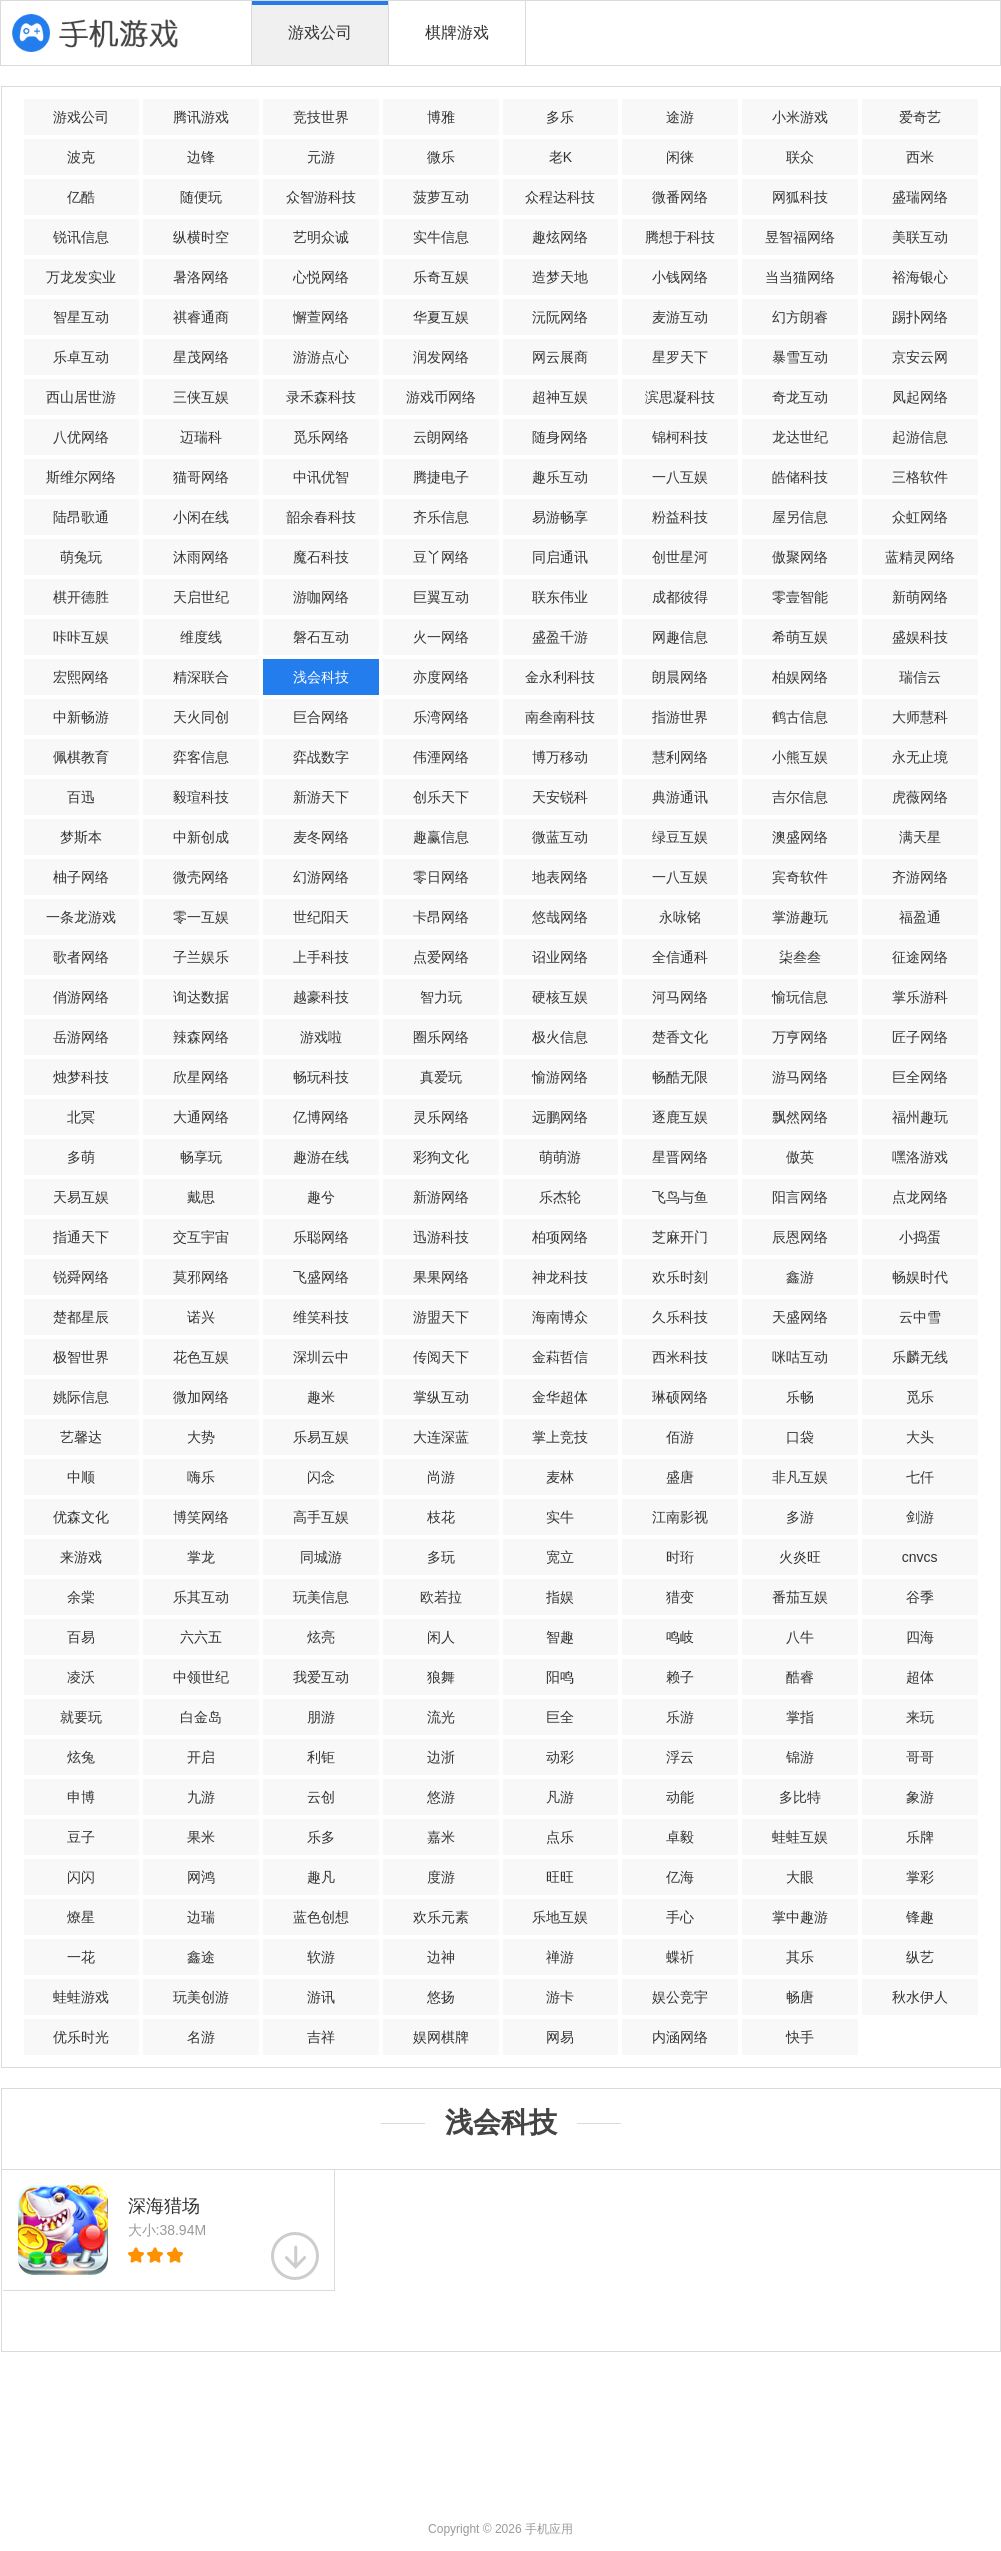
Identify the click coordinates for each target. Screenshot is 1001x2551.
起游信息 (920, 437)
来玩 (920, 1717)
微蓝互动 (560, 837)
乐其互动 (201, 1597)
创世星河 (680, 557)
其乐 (800, 1957)
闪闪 (81, 1877)
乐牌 (920, 1837)
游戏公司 (320, 32)
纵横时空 (201, 237)
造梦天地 (560, 277)
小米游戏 (800, 117)
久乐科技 (680, 1317)
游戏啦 (321, 1037)
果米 (201, 1837)
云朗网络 (441, 437)
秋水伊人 (920, 1997)
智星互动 (81, 317)
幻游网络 (321, 877)
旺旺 (560, 1877)
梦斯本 (81, 837)
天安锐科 (560, 797)
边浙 (441, 1757)
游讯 (321, 1997)
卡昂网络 (441, 917)
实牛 (560, 1517)
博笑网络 (201, 1517)
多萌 (81, 1157)
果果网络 (441, 1277)
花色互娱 (201, 1357)
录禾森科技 (321, 397)
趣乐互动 (560, 477)
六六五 (201, 1637)
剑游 (920, 1517)
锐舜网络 (81, 1277)
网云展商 (560, 357)
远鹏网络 (560, 1117)
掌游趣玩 (800, 917)
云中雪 (920, 1317)
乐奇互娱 (441, 277)
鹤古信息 (800, 717)
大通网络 (201, 1117)
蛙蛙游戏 (81, 1997)
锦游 (800, 1757)
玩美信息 (321, 1597)
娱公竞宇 (680, 1997)
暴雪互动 (800, 357)
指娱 (560, 1597)
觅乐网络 (321, 437)
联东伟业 (560, 597)
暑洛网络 (201, 277)
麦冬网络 (321, 837)
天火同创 (201, 717)
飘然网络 (800, 1117)
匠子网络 (920, 1037)
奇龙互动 (800, 397)
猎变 (680, 1597)
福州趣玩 (920, 1117)
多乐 (560, 117)
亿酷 (81, 197)
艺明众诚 (321, 237)
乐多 (321, 1837)
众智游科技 (321, 197)
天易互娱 (81, 1197)
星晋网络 (680, 1157)
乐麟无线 (920, 1357)
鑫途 (201, 1957)
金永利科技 (560, 677)
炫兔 (81, 1757)
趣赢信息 (441, 837)
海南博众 (560, 1317)
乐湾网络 (441, 717)
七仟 (920, 1477)
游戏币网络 (441, 397)
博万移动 (560, 757)
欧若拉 (441, 1597)
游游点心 (321, 357)
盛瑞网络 (920, 197)
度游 (441, 1877)
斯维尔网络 (81, 477)
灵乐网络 (441, 1117)
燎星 (81, 1917)
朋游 (321, 1717)
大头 (920, 1437)
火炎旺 (800, 1557)
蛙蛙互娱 (800, 1837)
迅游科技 (441, 1237)
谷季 (920, 1597)
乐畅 (800, 1397)
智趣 (560, 1637)
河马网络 (680, 997)
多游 (800, 1517)
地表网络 (560, 877)
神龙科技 (560, 1277)
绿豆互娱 (680, 837)
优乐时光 (81, 2037)
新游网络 (441, 1197)
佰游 (680, 1437)
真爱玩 (441, 1077)
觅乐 (920, 1397)
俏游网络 (81, 997)
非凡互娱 (800, 1477)
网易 (560, 2037)
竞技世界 (321, 117)
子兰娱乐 (201, 957)
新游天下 (321, 797)
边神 (441, 1957)
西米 (920, 157)
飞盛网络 (321, 1277)
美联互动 (920, 237)
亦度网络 (441, 677)
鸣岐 (680, 1637)
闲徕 (680, 157)
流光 (441, 1717)
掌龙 (201, 1557)
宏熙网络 (81, 677)
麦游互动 (680, 317)
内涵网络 (680, 2037)
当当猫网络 (800, 277)
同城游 (321, 1557)
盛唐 (680, 1477)
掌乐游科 (920, 997)
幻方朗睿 (800, 317)
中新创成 (201, 837)
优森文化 (81, 1517)
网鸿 (201, 1877)
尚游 (441, 1477)
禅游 (560, 1957)
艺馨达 (81, 1437)
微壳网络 (201, 877)
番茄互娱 (800, 1597)
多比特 (800, 1797)
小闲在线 (201, 517)
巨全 (560, 1717)
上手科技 (321, 957)
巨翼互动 (441, 597)
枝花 (441, 1517)
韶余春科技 (321, 517)
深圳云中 (321, 1357)
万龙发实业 (81, 277)
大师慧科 (920, 717)
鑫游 (800, 1277)
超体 (920, 1677)
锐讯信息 (81, 237)
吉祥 (321, 2037)
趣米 (321, 1397)
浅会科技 (321, 677)
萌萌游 (560, 1157)
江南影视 (680, 1517)
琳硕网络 (680, 1397)
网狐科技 (800, 197)
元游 (321, 157)
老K (560, 157)
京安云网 (920, 357)
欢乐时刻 (680, 1277)
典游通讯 (680, 797)
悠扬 (441, 1997)
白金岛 (201, 1717)
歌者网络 (81, 957)
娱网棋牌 (441, 2037)
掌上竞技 (560, 1437)
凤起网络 (920, 397)
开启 (201, 1757)
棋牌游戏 (457, 32)
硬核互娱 (560, 997)
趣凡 (321, 1877)
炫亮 (321, 1637)
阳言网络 (800, 1197)
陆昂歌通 (81, 517)
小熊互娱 (800, 757)
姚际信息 (81, 1397)
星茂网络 (201, 357)
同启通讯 (560, 557)
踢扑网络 (920, 317)
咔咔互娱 (81, 637)
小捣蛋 (920, 1237)
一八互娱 (680, 477)
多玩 (441, 1557)
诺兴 (201, 1317)
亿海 (680, 1877)
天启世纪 (201, 597)
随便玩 (201, 197)
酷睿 (800, 1677)
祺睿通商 (201, 317)
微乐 (441, 157)
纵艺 (920, 1957)
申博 (81, 1797)
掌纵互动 (441, 1397)
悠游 (441, 1797)
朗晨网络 (680, 677)
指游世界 (680, 717)
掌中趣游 (800, 1917)
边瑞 (201, 1917)
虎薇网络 (920, 797)
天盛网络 (800, 1317)
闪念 (321, 1477)
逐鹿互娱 (680, 1117)
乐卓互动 (81, 357)
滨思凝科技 (680, 397)
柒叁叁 (800, 957)
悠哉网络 (560, 917)
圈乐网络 (441, 1037)
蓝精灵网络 (920, 557)
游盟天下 (441, 1317)
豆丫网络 (441, 557)
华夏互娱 (441, 317)
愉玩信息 (800, 997)
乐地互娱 (560, 1917)
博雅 (441, 117)
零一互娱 (201, 917)
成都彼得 (680, 597)
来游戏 (81, 1557)
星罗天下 (680, 357)
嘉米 (441, 1837)
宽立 (560, 1557)
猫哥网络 (201, 477)
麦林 (560, 1477)
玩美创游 (201, 1997)
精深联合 (201, 677)
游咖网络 (321, 597)
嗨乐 (201, 1477)
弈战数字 (321, 757)
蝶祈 (680, 1957)
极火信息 (560, 1037)
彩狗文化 (441, 1157)
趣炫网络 (560, 237)
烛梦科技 (81, 1077)
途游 (680, 117)
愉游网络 (560, 1077)
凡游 (560, 1797)
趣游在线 (321, 1157)
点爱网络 (441, 957)
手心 (680, 1917)
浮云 (680, 1757)
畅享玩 (201, 1157)
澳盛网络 (800, 837)
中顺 (81, 1477)
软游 (321, 1957)
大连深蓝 (441, 1437)
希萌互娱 (800, 637)
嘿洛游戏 (920, 1157)
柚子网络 (81, 877)
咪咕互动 (800, 1357)
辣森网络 (201, 1037)
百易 (81, 1637)
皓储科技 (800, 477)
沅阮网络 (560, 317)
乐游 (680, 1717)
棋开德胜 (81, 597)
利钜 (321, 1757)
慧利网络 (680, 757)
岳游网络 (81, 1037)
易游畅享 (560, 517)
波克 (81, 157)
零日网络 (441, 877)
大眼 (800, 1877)
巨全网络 (920, 1077)
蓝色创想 (321, 1917)
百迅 (81, 797)
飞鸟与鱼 (680, 1197)
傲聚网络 (800, 557)
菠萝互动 (441, 197)
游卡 (560, 1997)
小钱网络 (680, 277)
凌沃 (81, 1677)
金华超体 (560, 1397)
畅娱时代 (920, 1277)
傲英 (800, 1157)
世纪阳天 (321, 917)
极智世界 (81, 1357)
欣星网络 (201, 1077)
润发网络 (441, 357)
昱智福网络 (800, 237)
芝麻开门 (680, 1237)
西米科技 (680, 1357)
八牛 (800, 1637)
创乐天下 (441, 797)
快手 (800, 2037)
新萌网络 (920, 597)
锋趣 (920, 1917)
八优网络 (81, 437)
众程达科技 (560, 197)
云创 (321, 1797)
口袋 (800, 1437)
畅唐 (800, 1997)
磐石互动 (321, 637)
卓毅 (680, 1837)
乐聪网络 (321, 1237)
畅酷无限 (680, 1077)
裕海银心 (920, 277)
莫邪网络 (201, 1277)
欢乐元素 (441, 1917)
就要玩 (81, 1717)
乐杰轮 (560, 1197)
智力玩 (441, 997)
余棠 (81, 1597)
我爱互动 (321, 1677)
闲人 (441, 1637)
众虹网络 (920, 517)
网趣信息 (680, 637)
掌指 (800, 1717)
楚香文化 (680, 1037)
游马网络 (800, 1077)
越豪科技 (321, 997)
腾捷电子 (441, 477)
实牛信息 (441, 237)
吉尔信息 (800, 797)
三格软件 (920, 477)
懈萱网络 (321, 317)
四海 (920, 1637)
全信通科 (680, 957)
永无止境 (920, 757)
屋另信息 (800, 517)
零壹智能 (800, 597)
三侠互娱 (201, 397)
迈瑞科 (201, 437)
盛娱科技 (920, 637)
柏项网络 (560, 1237)
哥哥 (920, 1757)
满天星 (920, 837)
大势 (201, 1437)
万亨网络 (800, 1037)
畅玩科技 (321, 1077)
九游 (201, 1797)
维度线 (201, 637)
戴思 (201, 1197)
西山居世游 (81, 397)
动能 (680, 1797)
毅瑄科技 (201, 797)
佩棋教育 (81, 757)
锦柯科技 (680, 437)
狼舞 (441, 1677)
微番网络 (680, 197)
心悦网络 (321, 277)
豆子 (81, 1837)
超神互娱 (560, 397)
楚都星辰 (81, 1317)
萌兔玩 (81, 557)
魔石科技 (321, 557)
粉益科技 (680, 517)
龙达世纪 (800, 437)
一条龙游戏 (81, 917)
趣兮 (321, 1197)
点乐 (560, 1837)
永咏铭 (680, 917)
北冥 (81, 1117)
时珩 (680, 1557)
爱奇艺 (920, 117)
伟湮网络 (441, 757)
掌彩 (920, 1877)
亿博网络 (321, 1117)
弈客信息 (201, 757)
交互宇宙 (201, 1237)
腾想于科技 (680, 237)
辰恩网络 (800, 1237)
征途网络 (920, 957)
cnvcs (920, 1557)
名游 (201, 2037)
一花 (81, 1957)
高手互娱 (321, 1517)
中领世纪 (201, 1677)
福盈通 (920, 917)
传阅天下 (441, 1357)
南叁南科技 (560, 717)
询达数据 (201, 997)
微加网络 (201, 1397)
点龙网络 (920, 1197)
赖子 (680, 1677)
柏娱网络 (800, 677)
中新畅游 (81, 717)
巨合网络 (321, 717)
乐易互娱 (321, 1437)
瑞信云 (920, 677)
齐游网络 (920, 877)
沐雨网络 (201, 557)
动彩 (560, 1757)
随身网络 (560, 437)
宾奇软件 (800, 877)
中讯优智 (321, 477)
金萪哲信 (560, 1357)
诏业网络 (560, 957)
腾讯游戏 (201, 117)
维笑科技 (321, 1317)
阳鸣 (560, 1677)
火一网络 (441, 637)
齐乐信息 (441, 517)
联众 (800, 157)
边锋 (201, 157)
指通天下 (81, 1237)
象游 (920, 1797)
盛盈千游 (560, 637)
